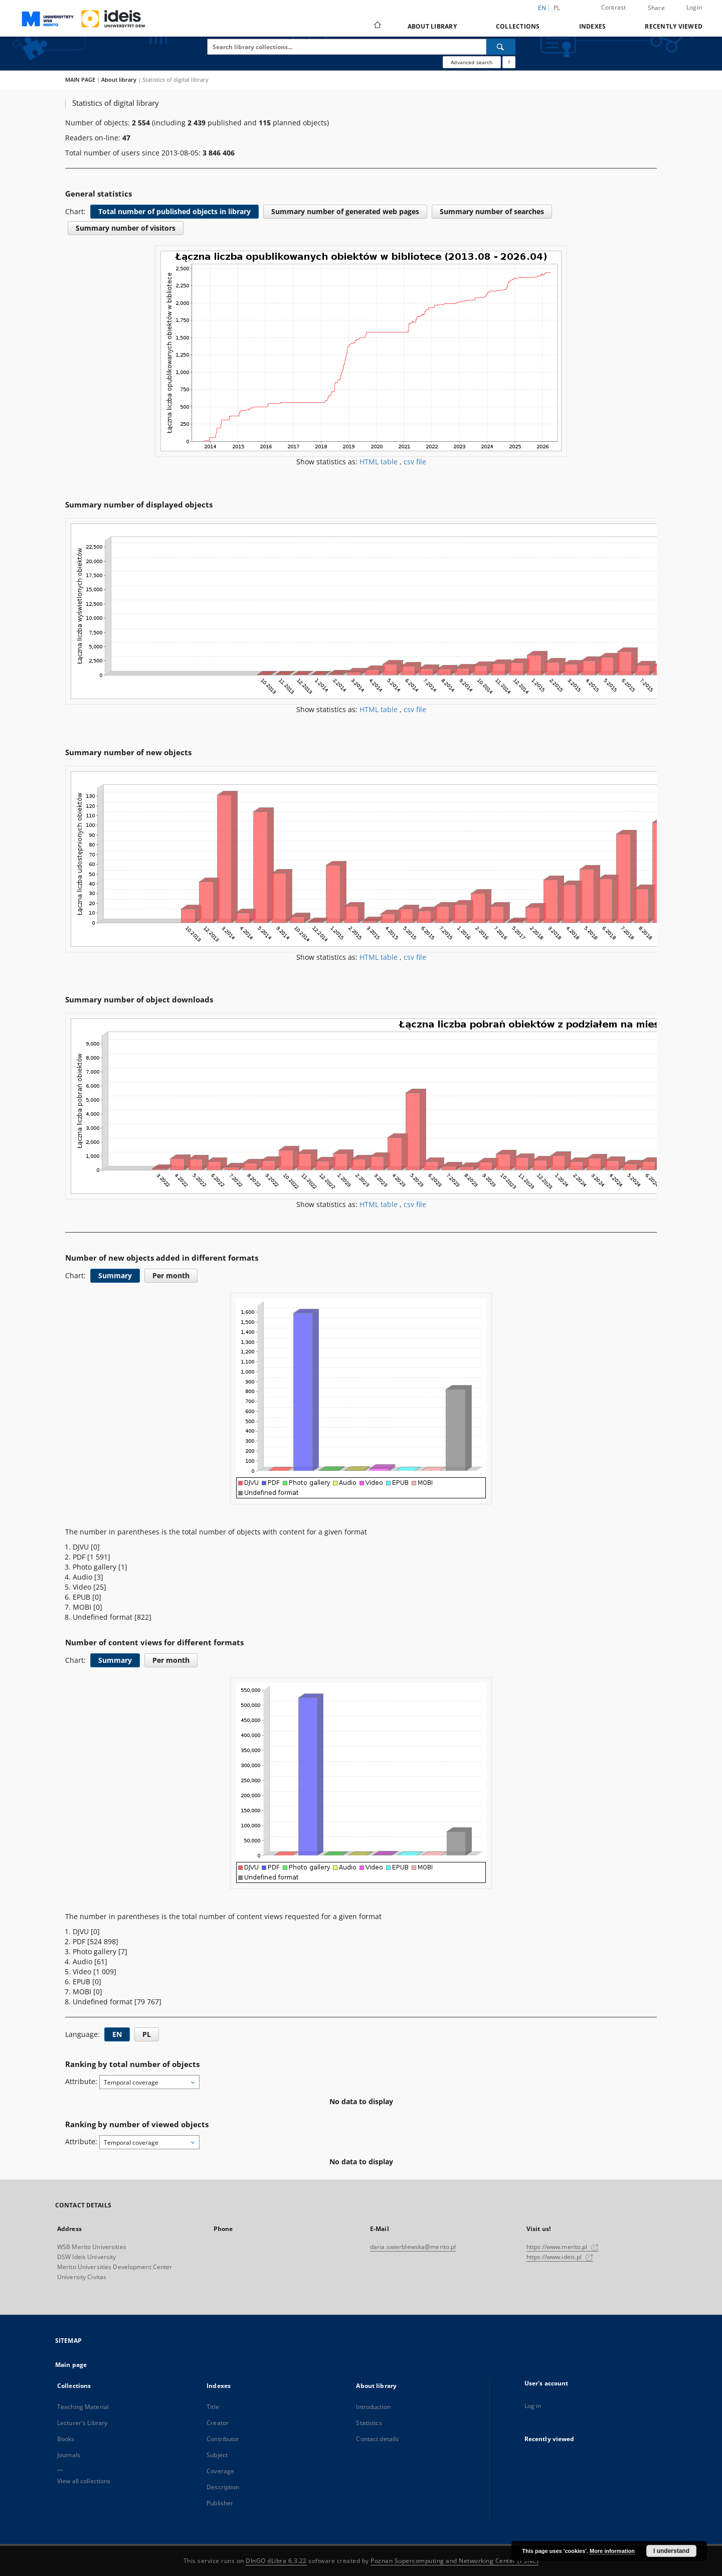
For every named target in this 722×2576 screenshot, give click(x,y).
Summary (115, 1275)
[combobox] (149, 2082)
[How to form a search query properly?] (508, 62)
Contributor (223, 2439)
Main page (71, 2364)
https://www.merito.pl (562, 2247)
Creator (218, 2423)
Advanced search (471, 62)
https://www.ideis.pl (559, 2257)
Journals (68, 2455)
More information (612, 2551)
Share (656, 8)
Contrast (613, 7)
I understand (671, 2550)
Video (83, 1587)
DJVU (82, 1547)
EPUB (82, 1597)
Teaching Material (83, 2406)
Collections (518, 26)
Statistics (369, 2423)
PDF (80, 1557)
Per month (171, 1275)
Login (694, 7)
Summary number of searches (492, 211)
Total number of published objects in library (174, 211)
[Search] (500, 47)
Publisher (220, 2503)
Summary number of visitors (125, 228)
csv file (415, 461)
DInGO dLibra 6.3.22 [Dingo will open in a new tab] (276, 2560)
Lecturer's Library (82, 2423)
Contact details (377, 2439)
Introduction (373, 2406)
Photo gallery (95, 1567)
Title (213, 2406)
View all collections (83, 2481)
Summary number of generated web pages (345, 211)
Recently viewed (673, 26)
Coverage (220, 2471)
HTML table (379, 461)
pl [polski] (557, 8)
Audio (83, 1577)
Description (223, 2487)
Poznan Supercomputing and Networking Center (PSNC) (454, 2560)
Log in (533, 2405)
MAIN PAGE (80, 79)
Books (66, 2439)
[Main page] (377, 26)
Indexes (592, 26)
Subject (217, 2455)
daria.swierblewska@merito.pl (413, 2247)
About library (432, 26)
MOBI (83, 1607)
